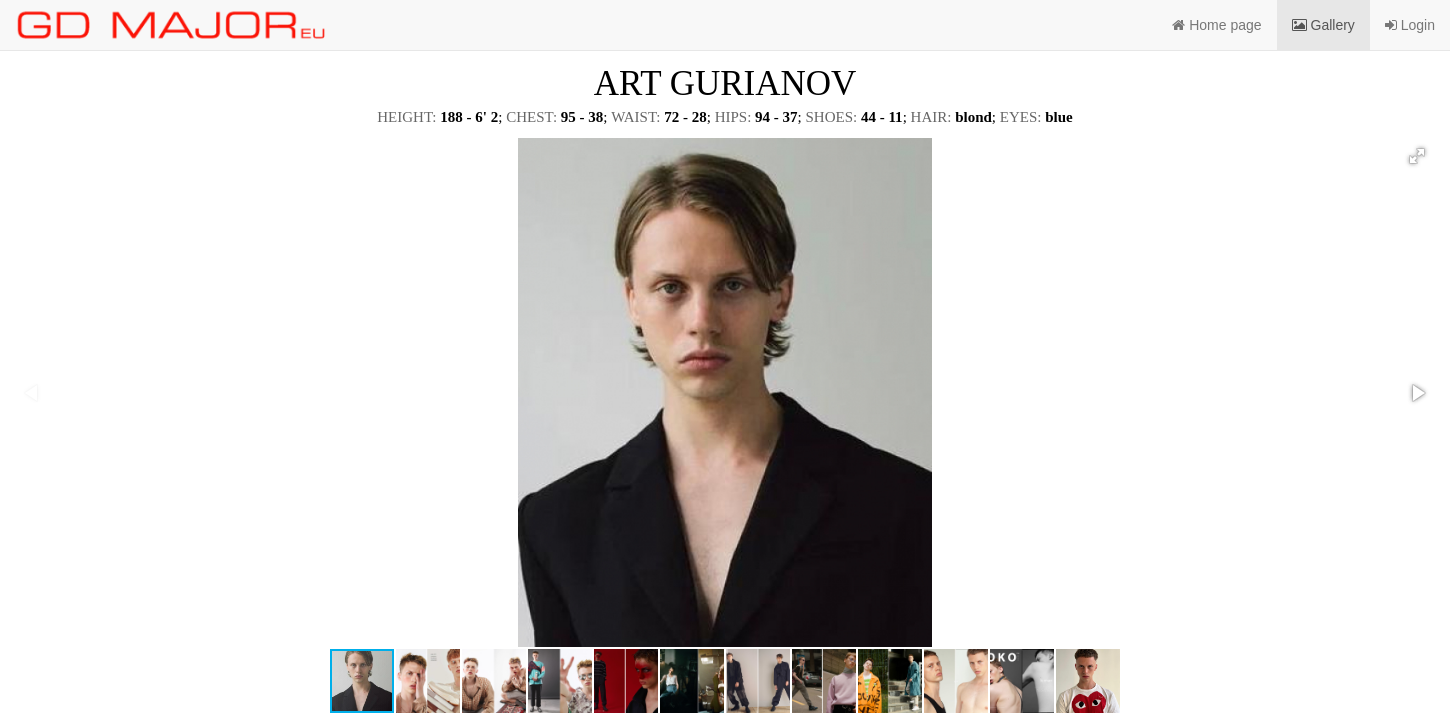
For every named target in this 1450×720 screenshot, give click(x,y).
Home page (1216, 25)
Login (1410, 25)
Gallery (1323, 25)
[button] (1417, 156)
